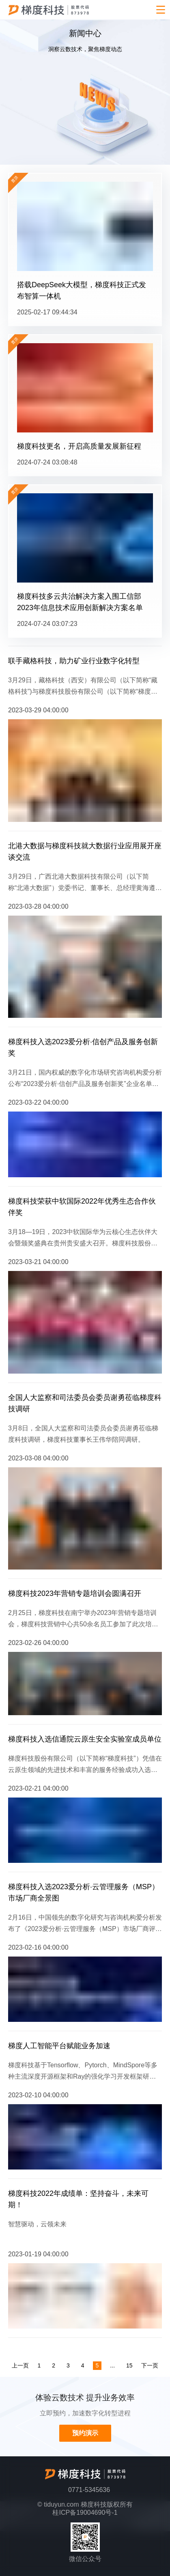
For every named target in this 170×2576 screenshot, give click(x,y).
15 (129, 2365)
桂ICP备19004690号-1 (84, 2512)
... (112, 2365)
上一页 (20, 2365)
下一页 (149, 2365)
